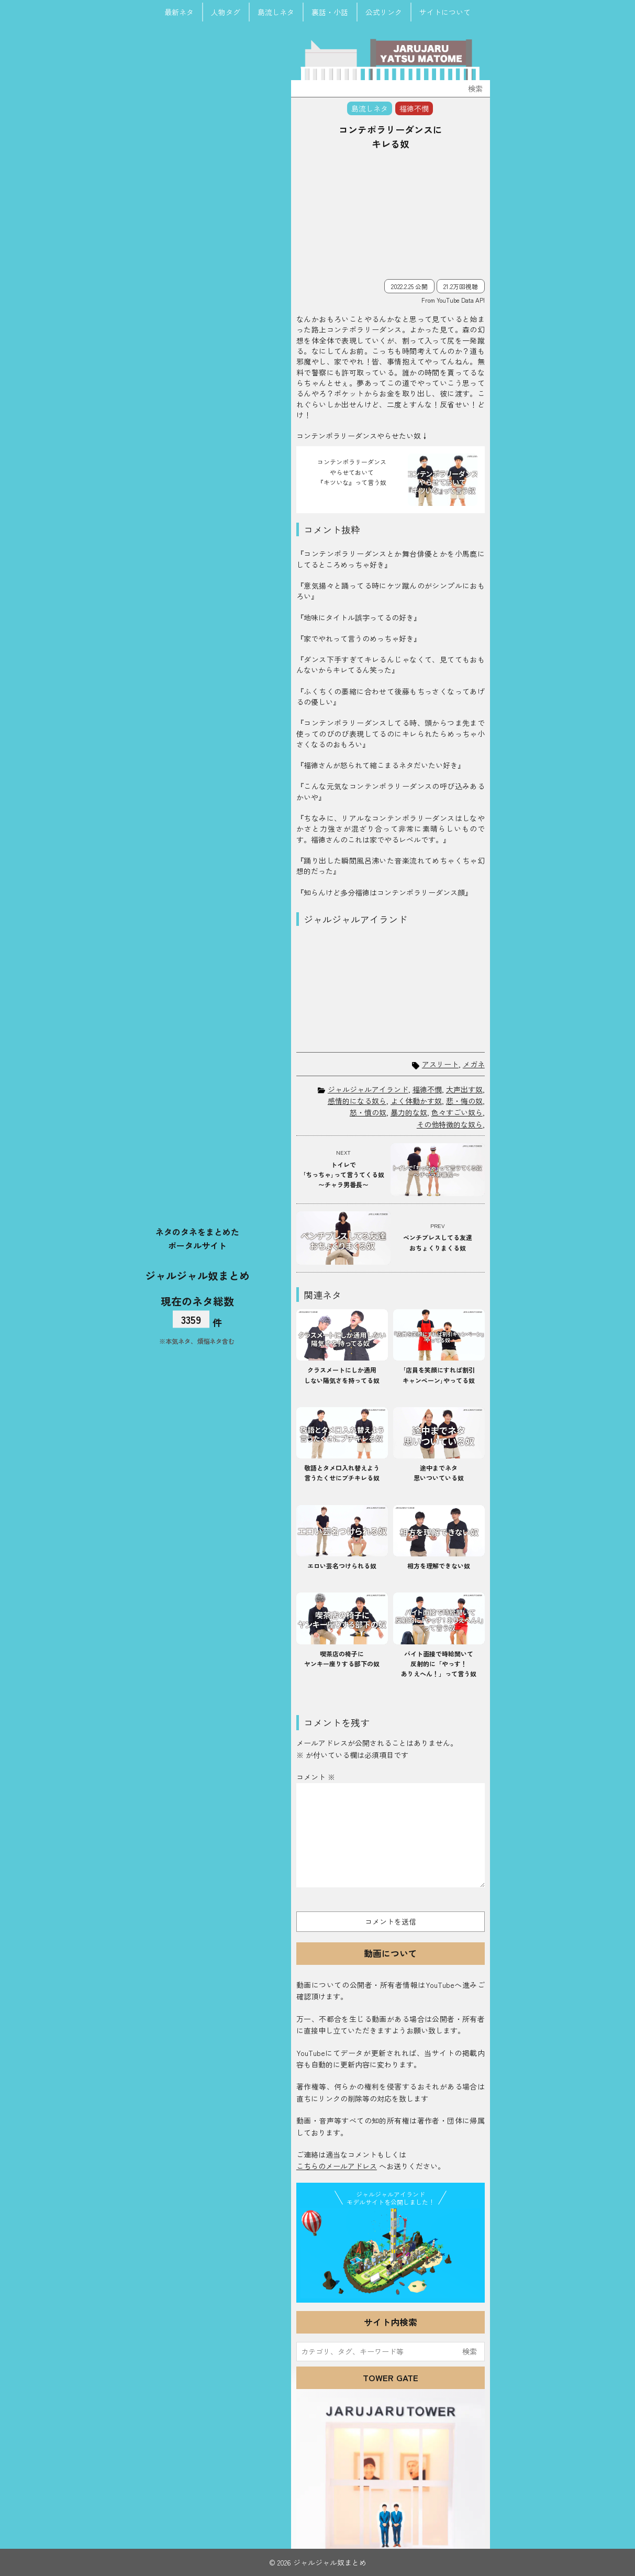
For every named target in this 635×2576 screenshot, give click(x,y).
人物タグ (225, 12)
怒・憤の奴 (368, 1112)
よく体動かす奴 (416, 1101)
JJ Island (390, 2253)
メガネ (474, 1064)
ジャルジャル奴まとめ (197, 1275)
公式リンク (383, 12)
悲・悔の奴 (464, 1101)
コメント (315, 1777)
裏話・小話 (329, 12)
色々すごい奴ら (457, 1112)
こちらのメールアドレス (336, 2166)
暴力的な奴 (409, 1112)
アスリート (440, 1064)
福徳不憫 (427, 1089)
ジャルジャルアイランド (368, 1089)
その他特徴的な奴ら (450, 1124)
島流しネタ (276, 12)
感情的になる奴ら (357, 1101)
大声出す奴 (464, 1089)
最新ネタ (179, 12)
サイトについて (445, 12)
